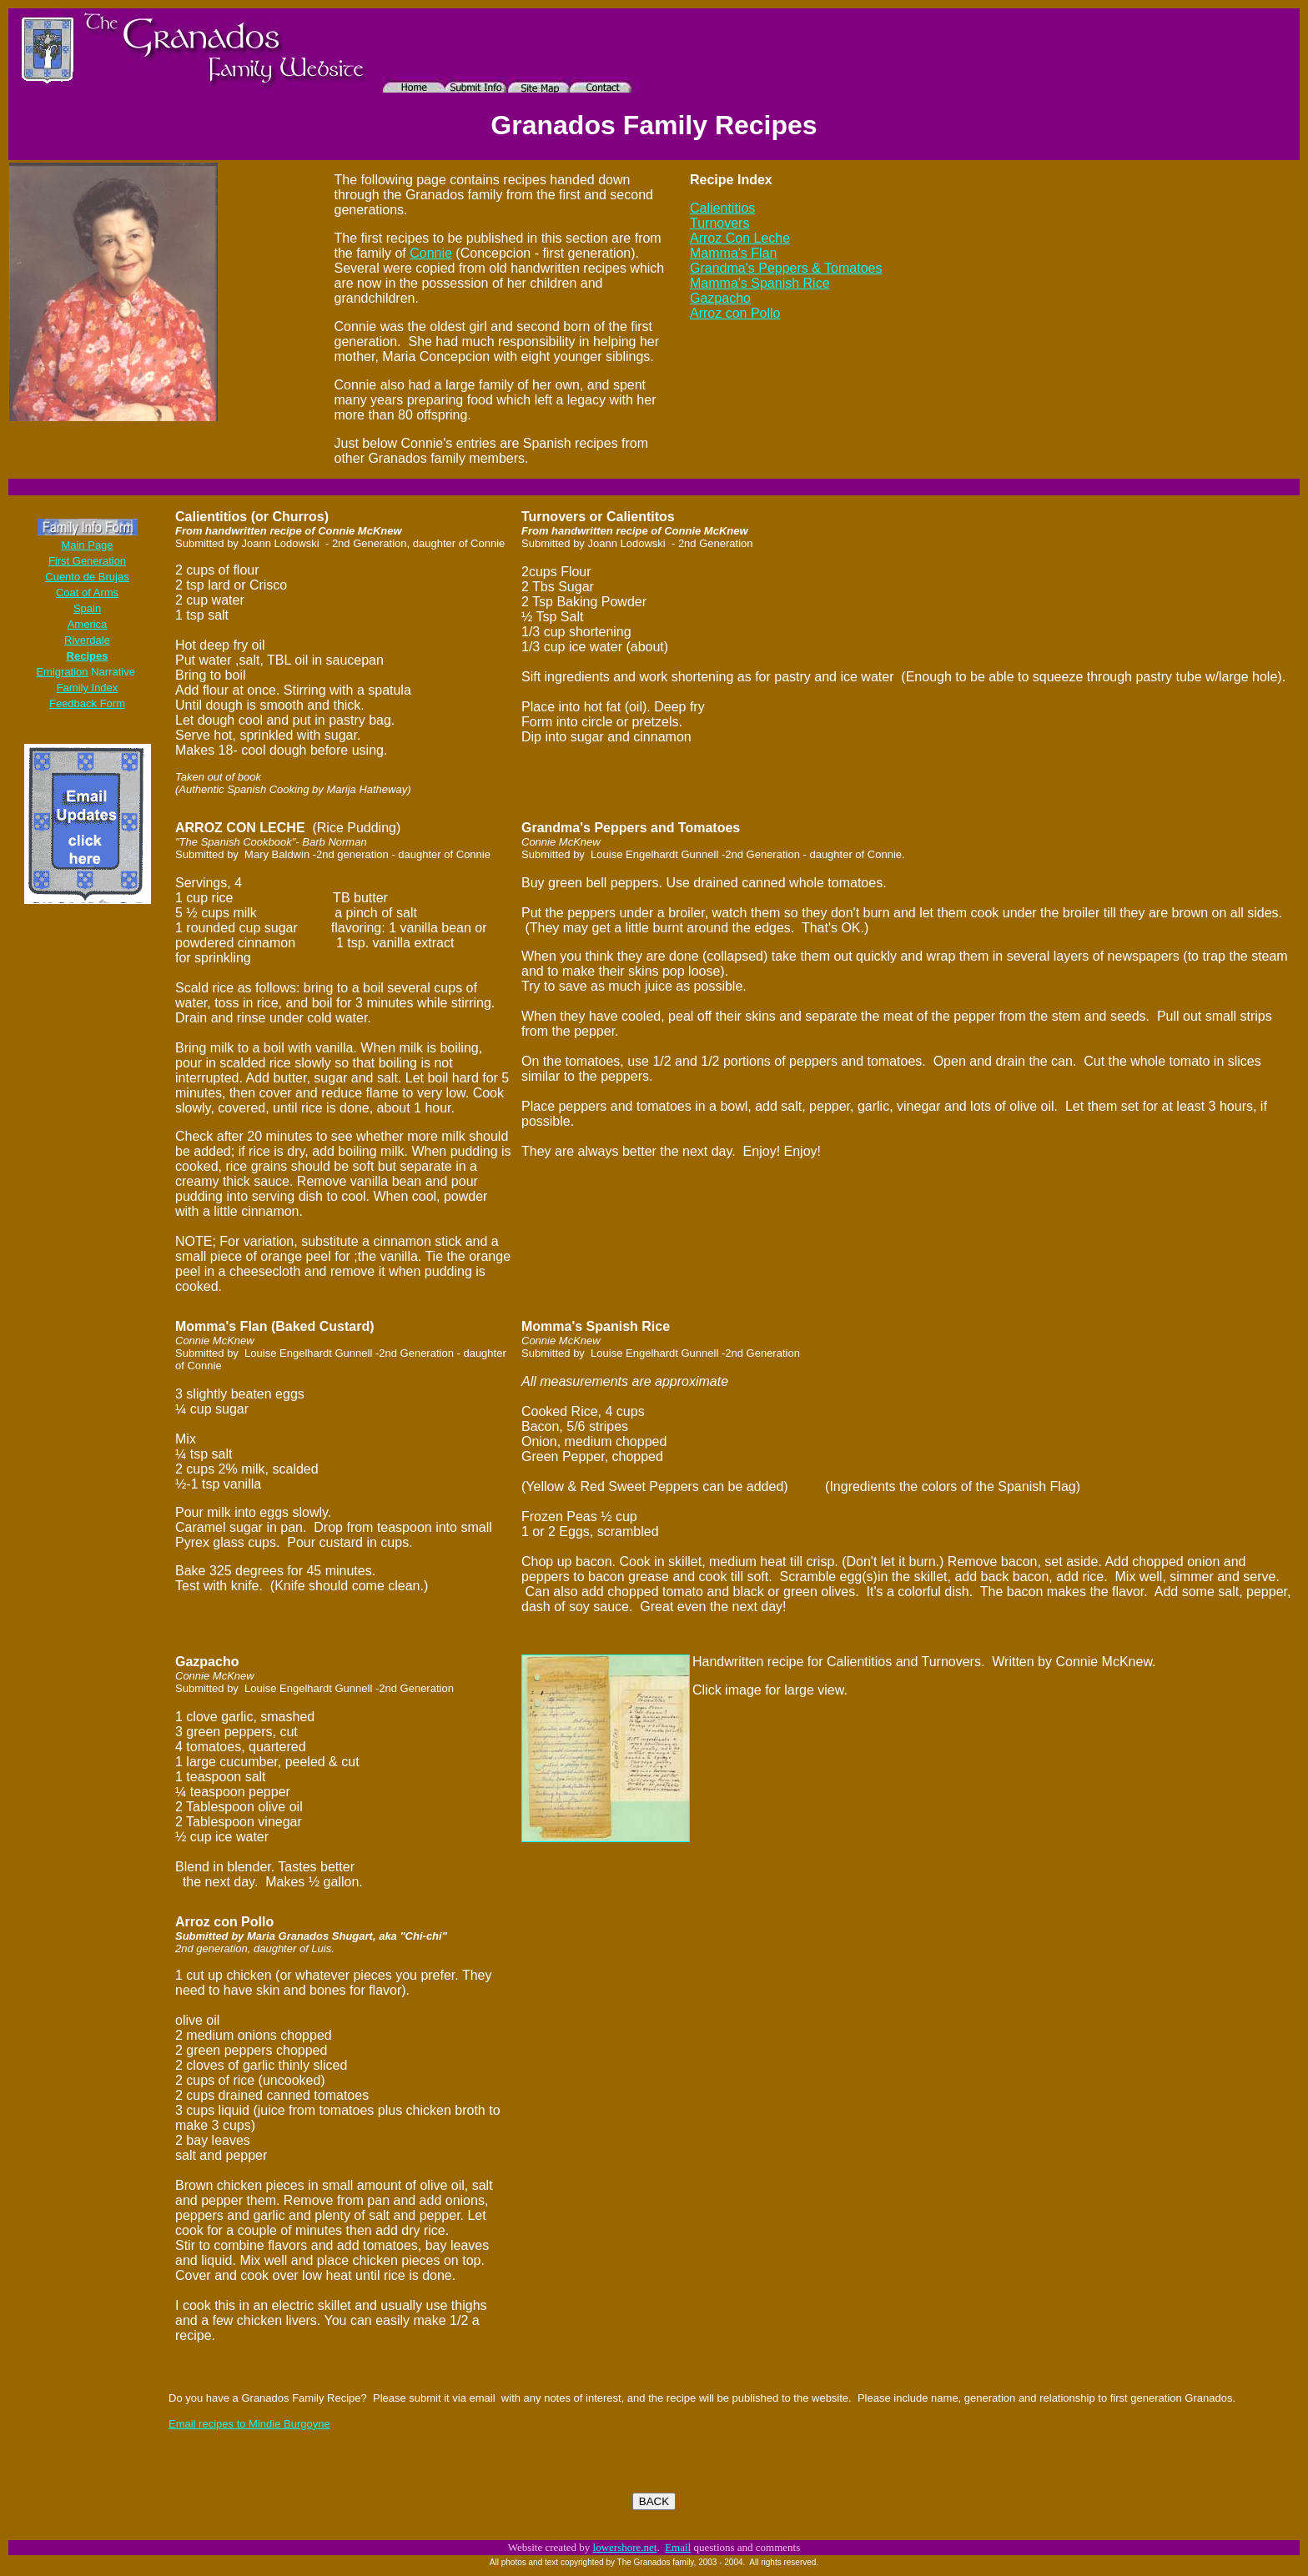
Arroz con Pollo (735, 313)
